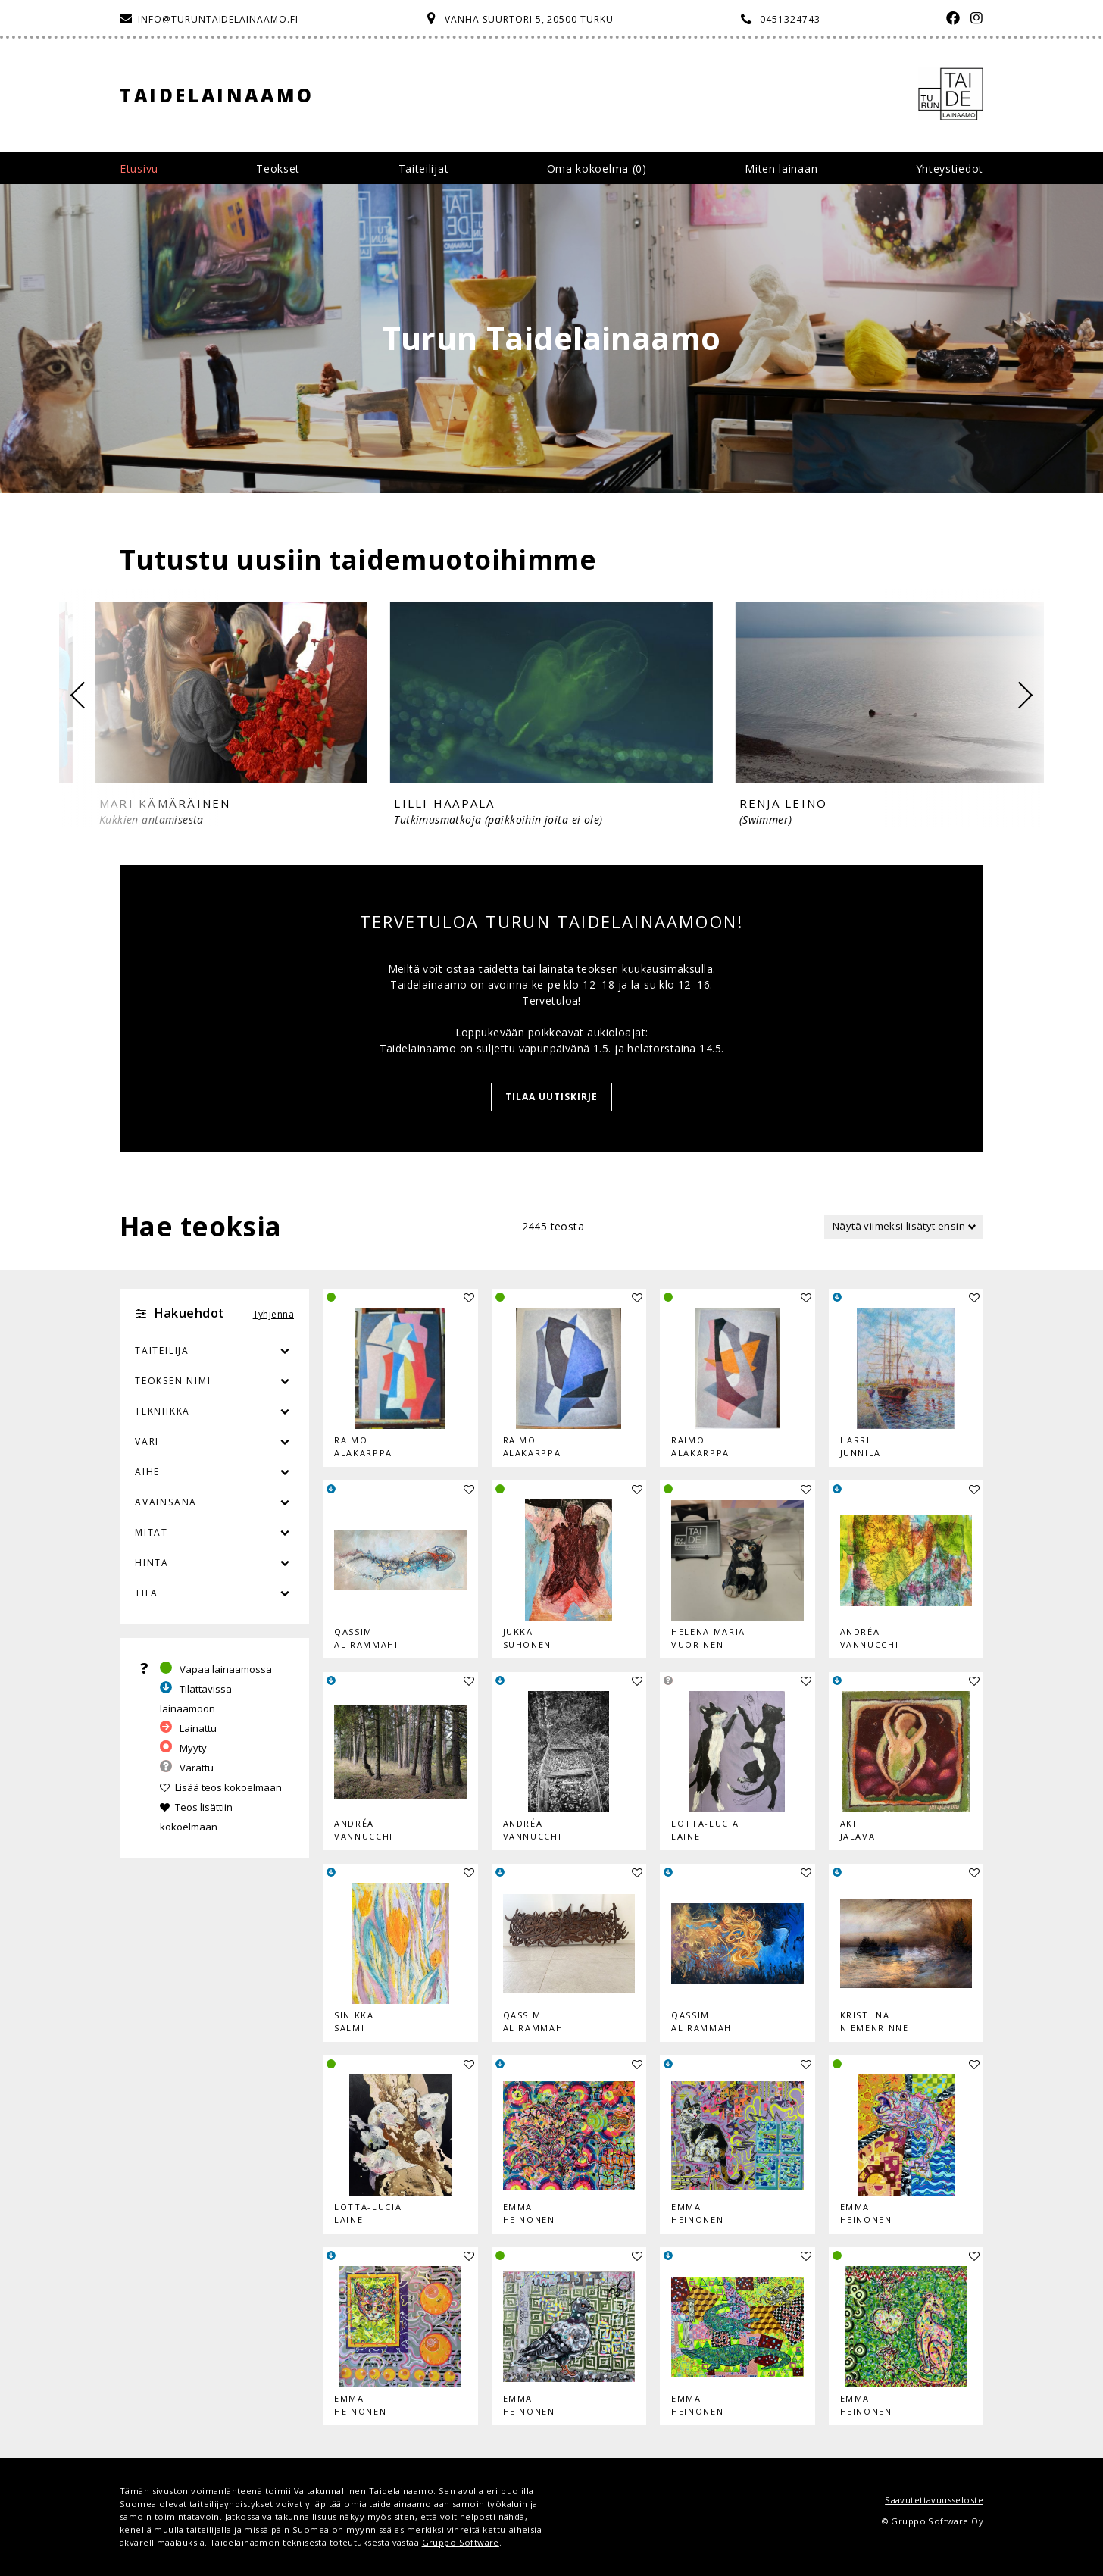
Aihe (147, 1471)
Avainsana (166, 1502)
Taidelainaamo (217, 95)
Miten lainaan (781, 168)
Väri (214, 1441)
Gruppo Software (460, 2542)
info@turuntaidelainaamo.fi (218, 19)
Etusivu (139, 168)
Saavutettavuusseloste (934, 2500)
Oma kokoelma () (597, 168)
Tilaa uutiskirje (551, 1096)
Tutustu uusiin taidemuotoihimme (358, 559)
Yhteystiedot (949, 168)
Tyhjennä (273, 1314)
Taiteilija (162, 1350)
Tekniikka (162, 1411)
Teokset (278, 168)
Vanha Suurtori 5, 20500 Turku (529, 19)
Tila (146, 1593)
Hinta (152, 1562)
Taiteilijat (423, 168)
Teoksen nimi (173, 1380)
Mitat (151, 1532)
